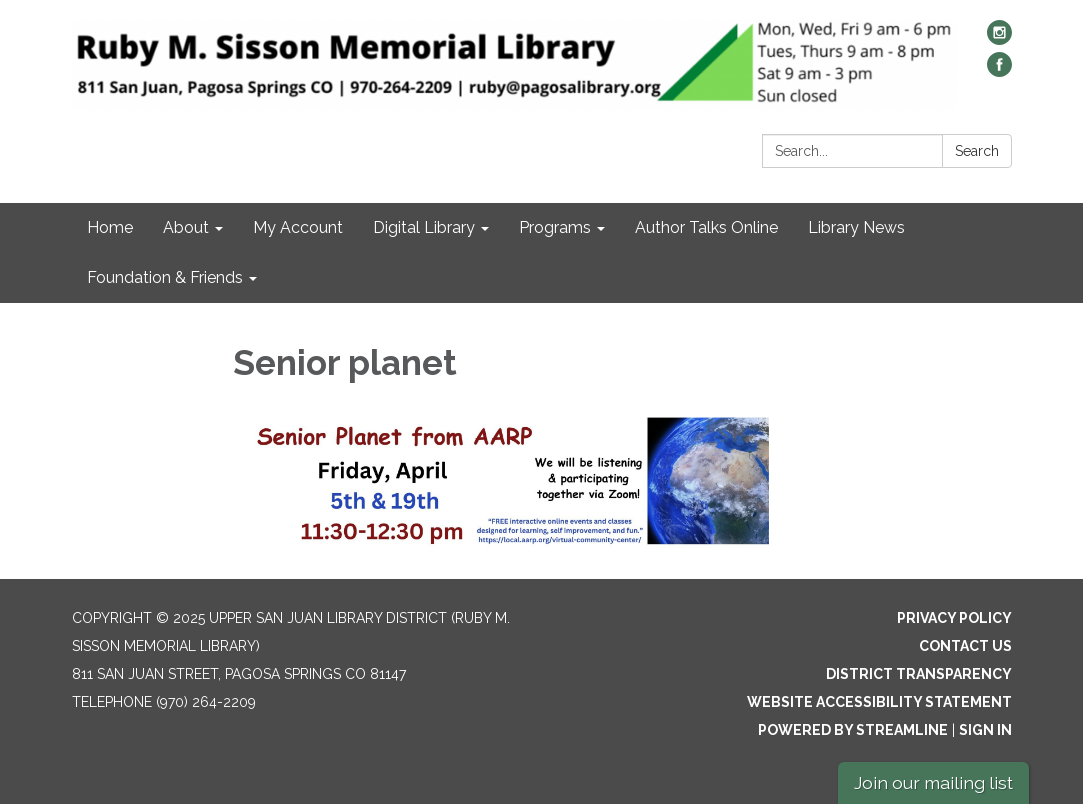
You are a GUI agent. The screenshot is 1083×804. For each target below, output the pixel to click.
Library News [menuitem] (856, 227)
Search (977, 151)
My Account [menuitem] (298, 227)
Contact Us (965, 646)
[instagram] (999, 39)
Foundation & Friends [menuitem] (165, 277)
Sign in (985, 730)
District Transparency (919, 674)
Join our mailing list (933, 782)
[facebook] (999, 71)
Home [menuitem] (110, 227)
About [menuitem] (186, 227)
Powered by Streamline (853, 730)
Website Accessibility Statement (879, 702)
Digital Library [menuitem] (424, 227)
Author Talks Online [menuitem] (706, 227)
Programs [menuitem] (555, 227)
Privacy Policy (954, 618)
